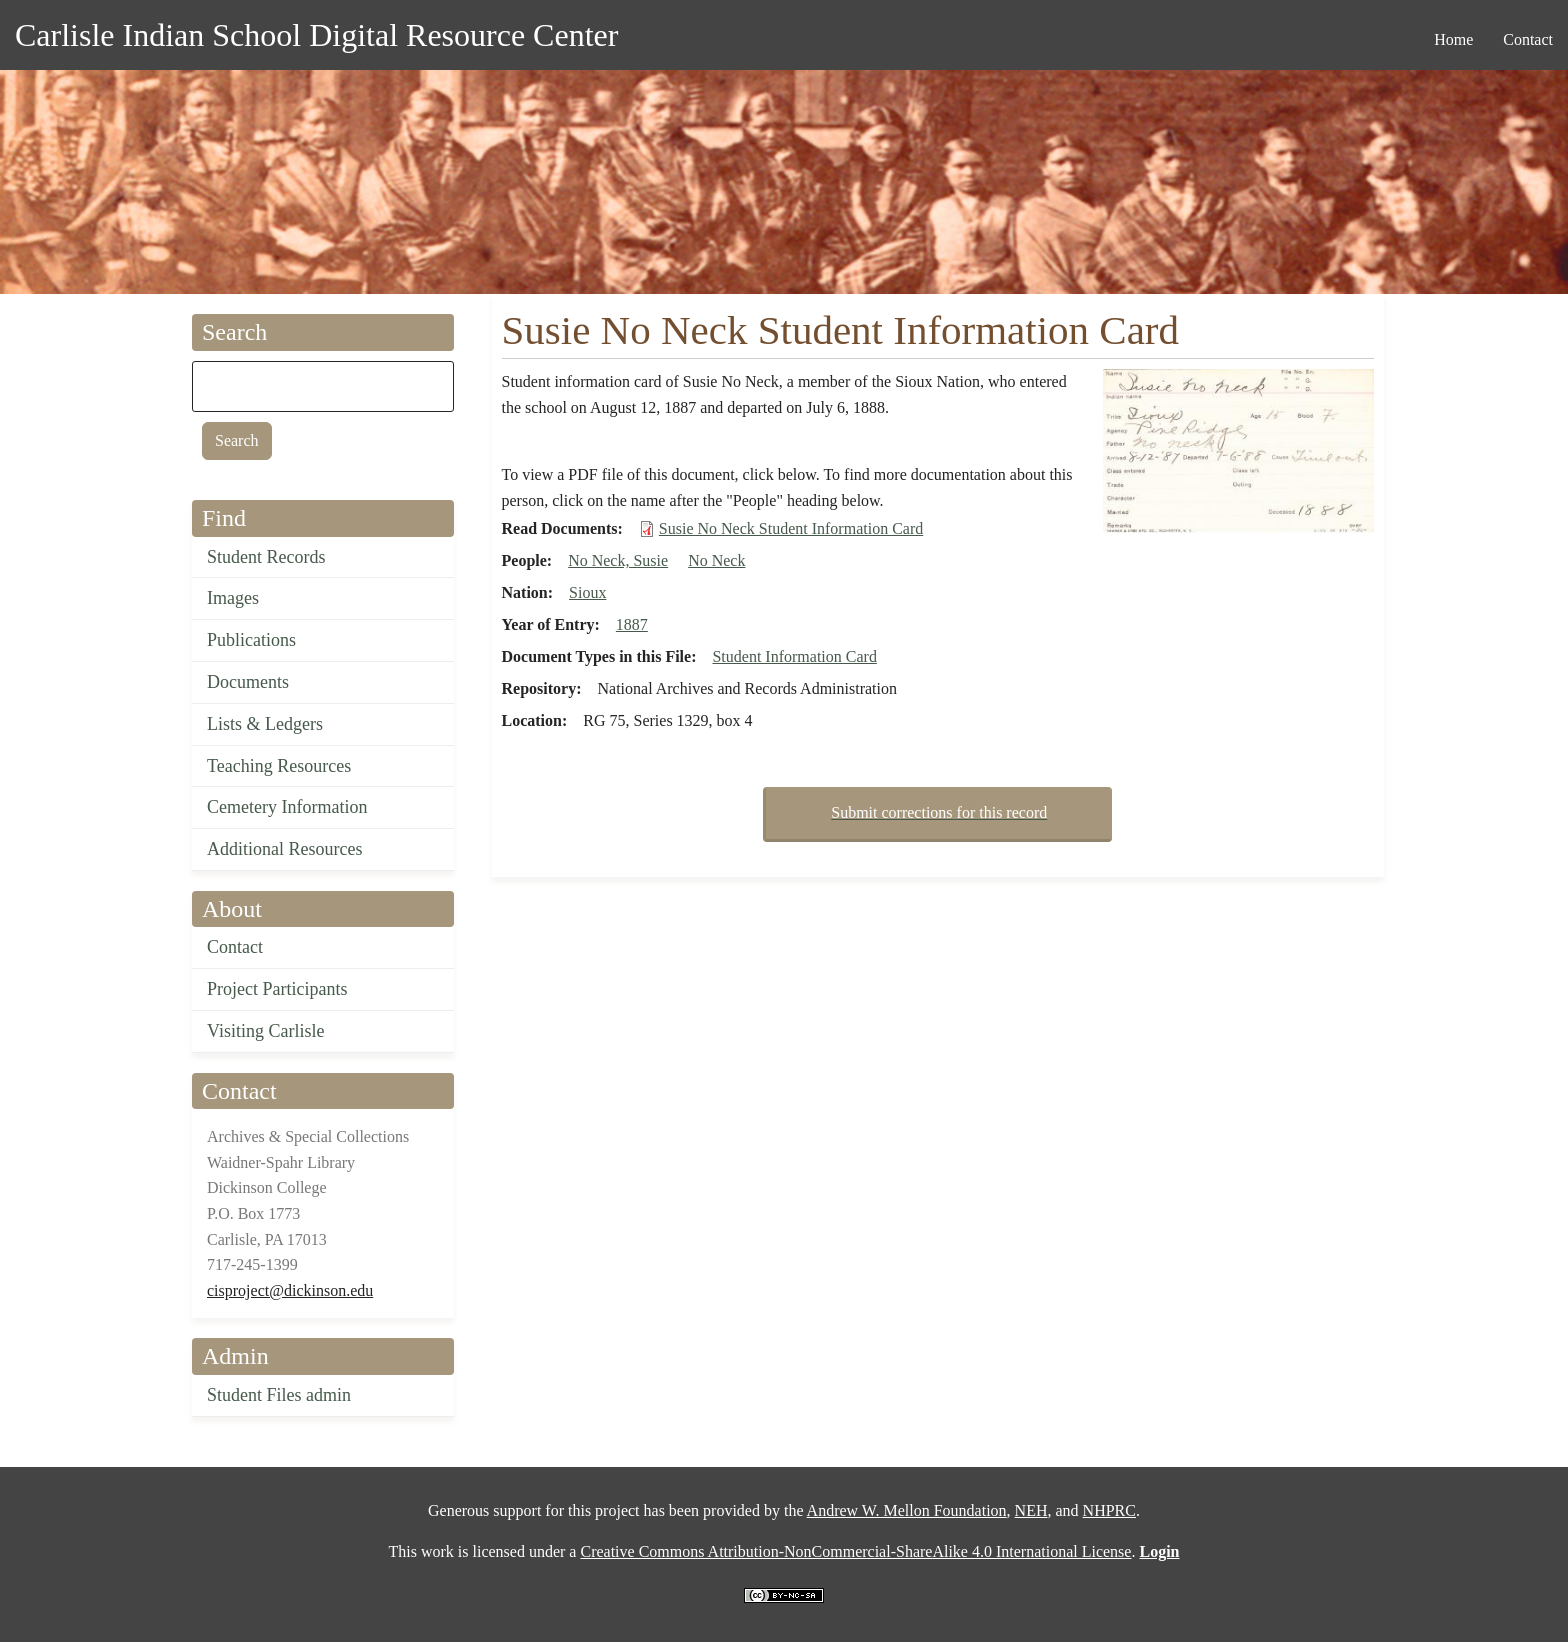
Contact (235, 947)
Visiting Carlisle (265, 1031)
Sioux (587, 592)
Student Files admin (279, 1395)
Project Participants (277, 989)
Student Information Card (794, 656)
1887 (632, 624)
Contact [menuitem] (1528, 39)
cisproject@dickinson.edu (290, 1290)
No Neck (716, 560)
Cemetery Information (287, 807)
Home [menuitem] (1453, 39)
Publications (251, 640)
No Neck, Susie (618, 560)
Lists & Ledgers (265, 724)
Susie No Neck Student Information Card (791, 528)
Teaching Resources (279, 766)
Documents (248, 682)
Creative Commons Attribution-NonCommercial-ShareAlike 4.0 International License (855, 1551)
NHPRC (1109, 1510)
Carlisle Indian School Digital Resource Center (316, 35)
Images (233, 598)
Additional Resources (284, 849)
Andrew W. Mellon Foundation (907, 1510)
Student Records (266, 557)
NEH (1031, 1510)
